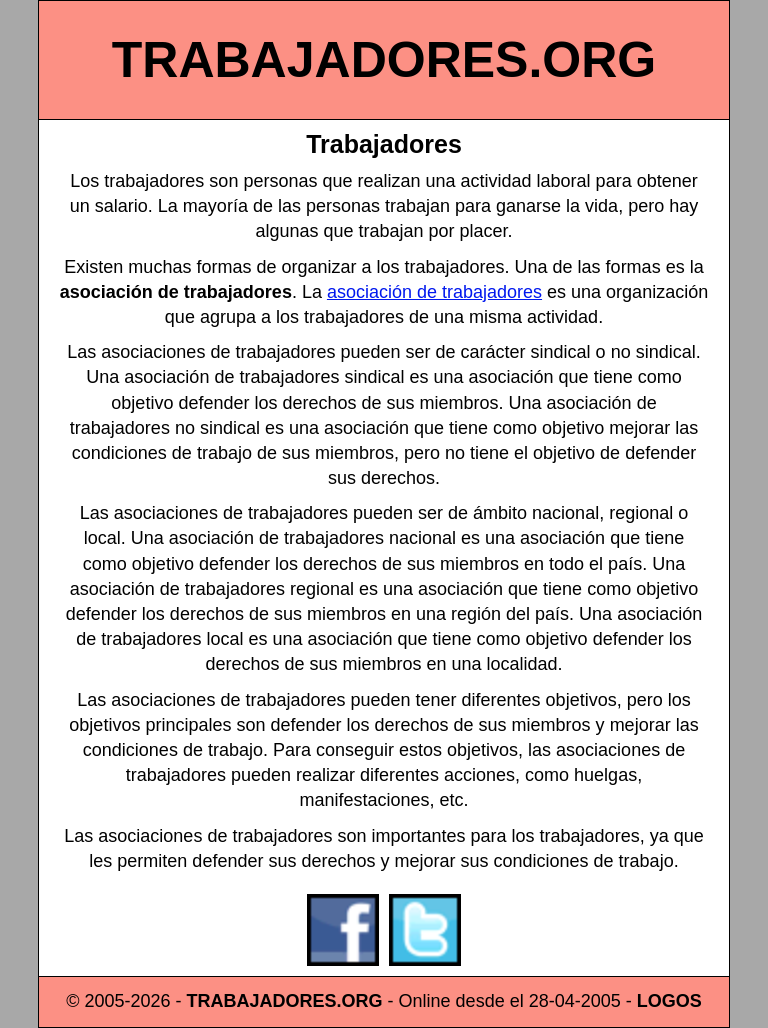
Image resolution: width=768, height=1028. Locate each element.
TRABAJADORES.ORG (384, 60)
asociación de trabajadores (434, 292)
